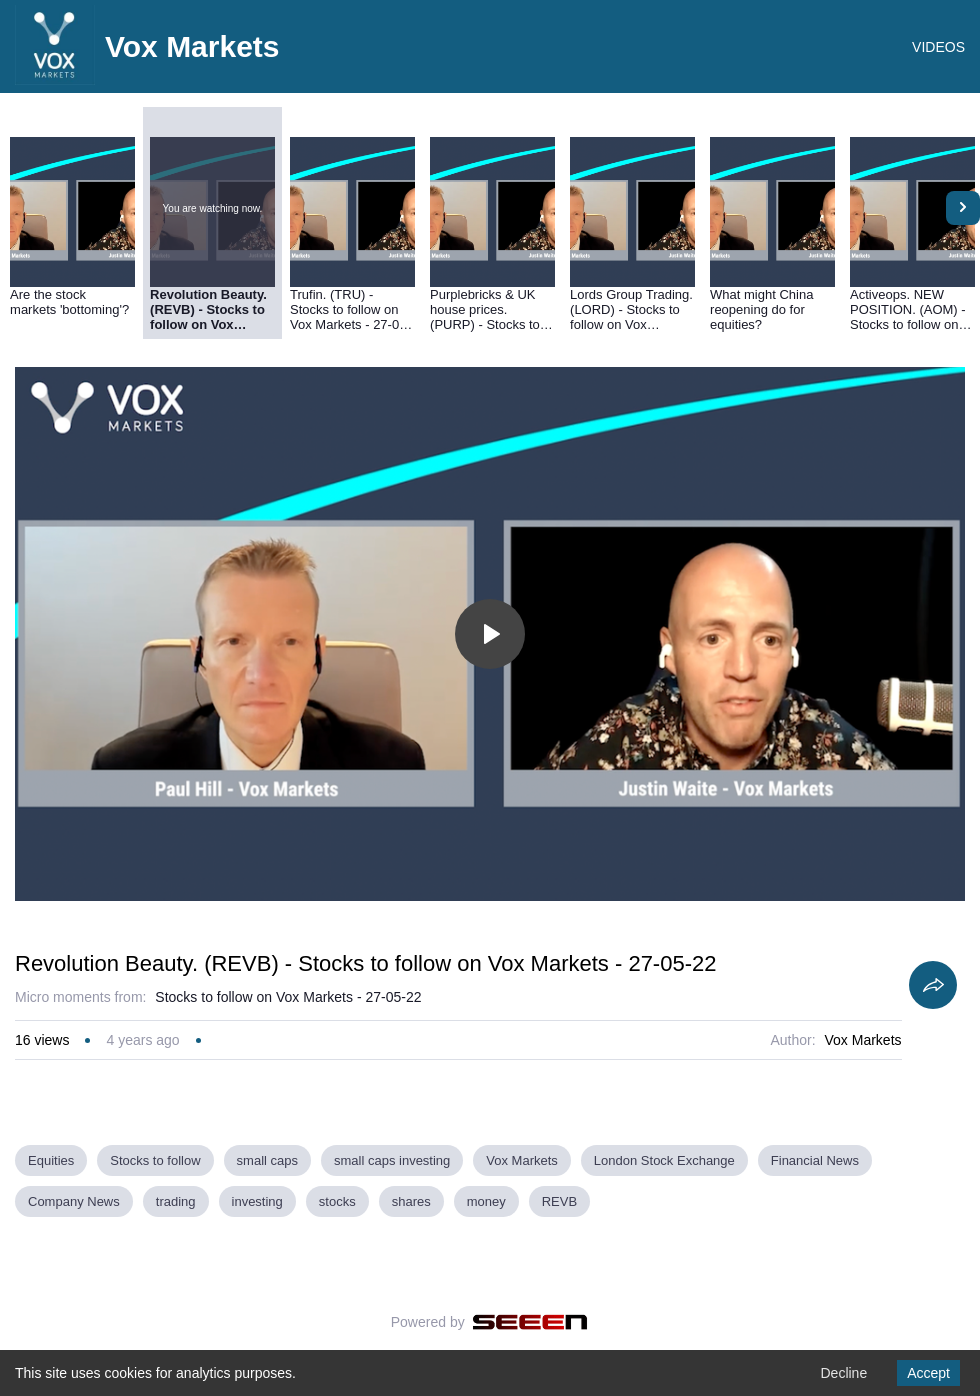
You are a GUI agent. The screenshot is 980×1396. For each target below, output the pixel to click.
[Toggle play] (490, 634)
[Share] (933, 985)
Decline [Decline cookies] (843, 1373)
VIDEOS (938, 47)
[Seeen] (530, 1322)
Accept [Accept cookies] (928, 1373)
